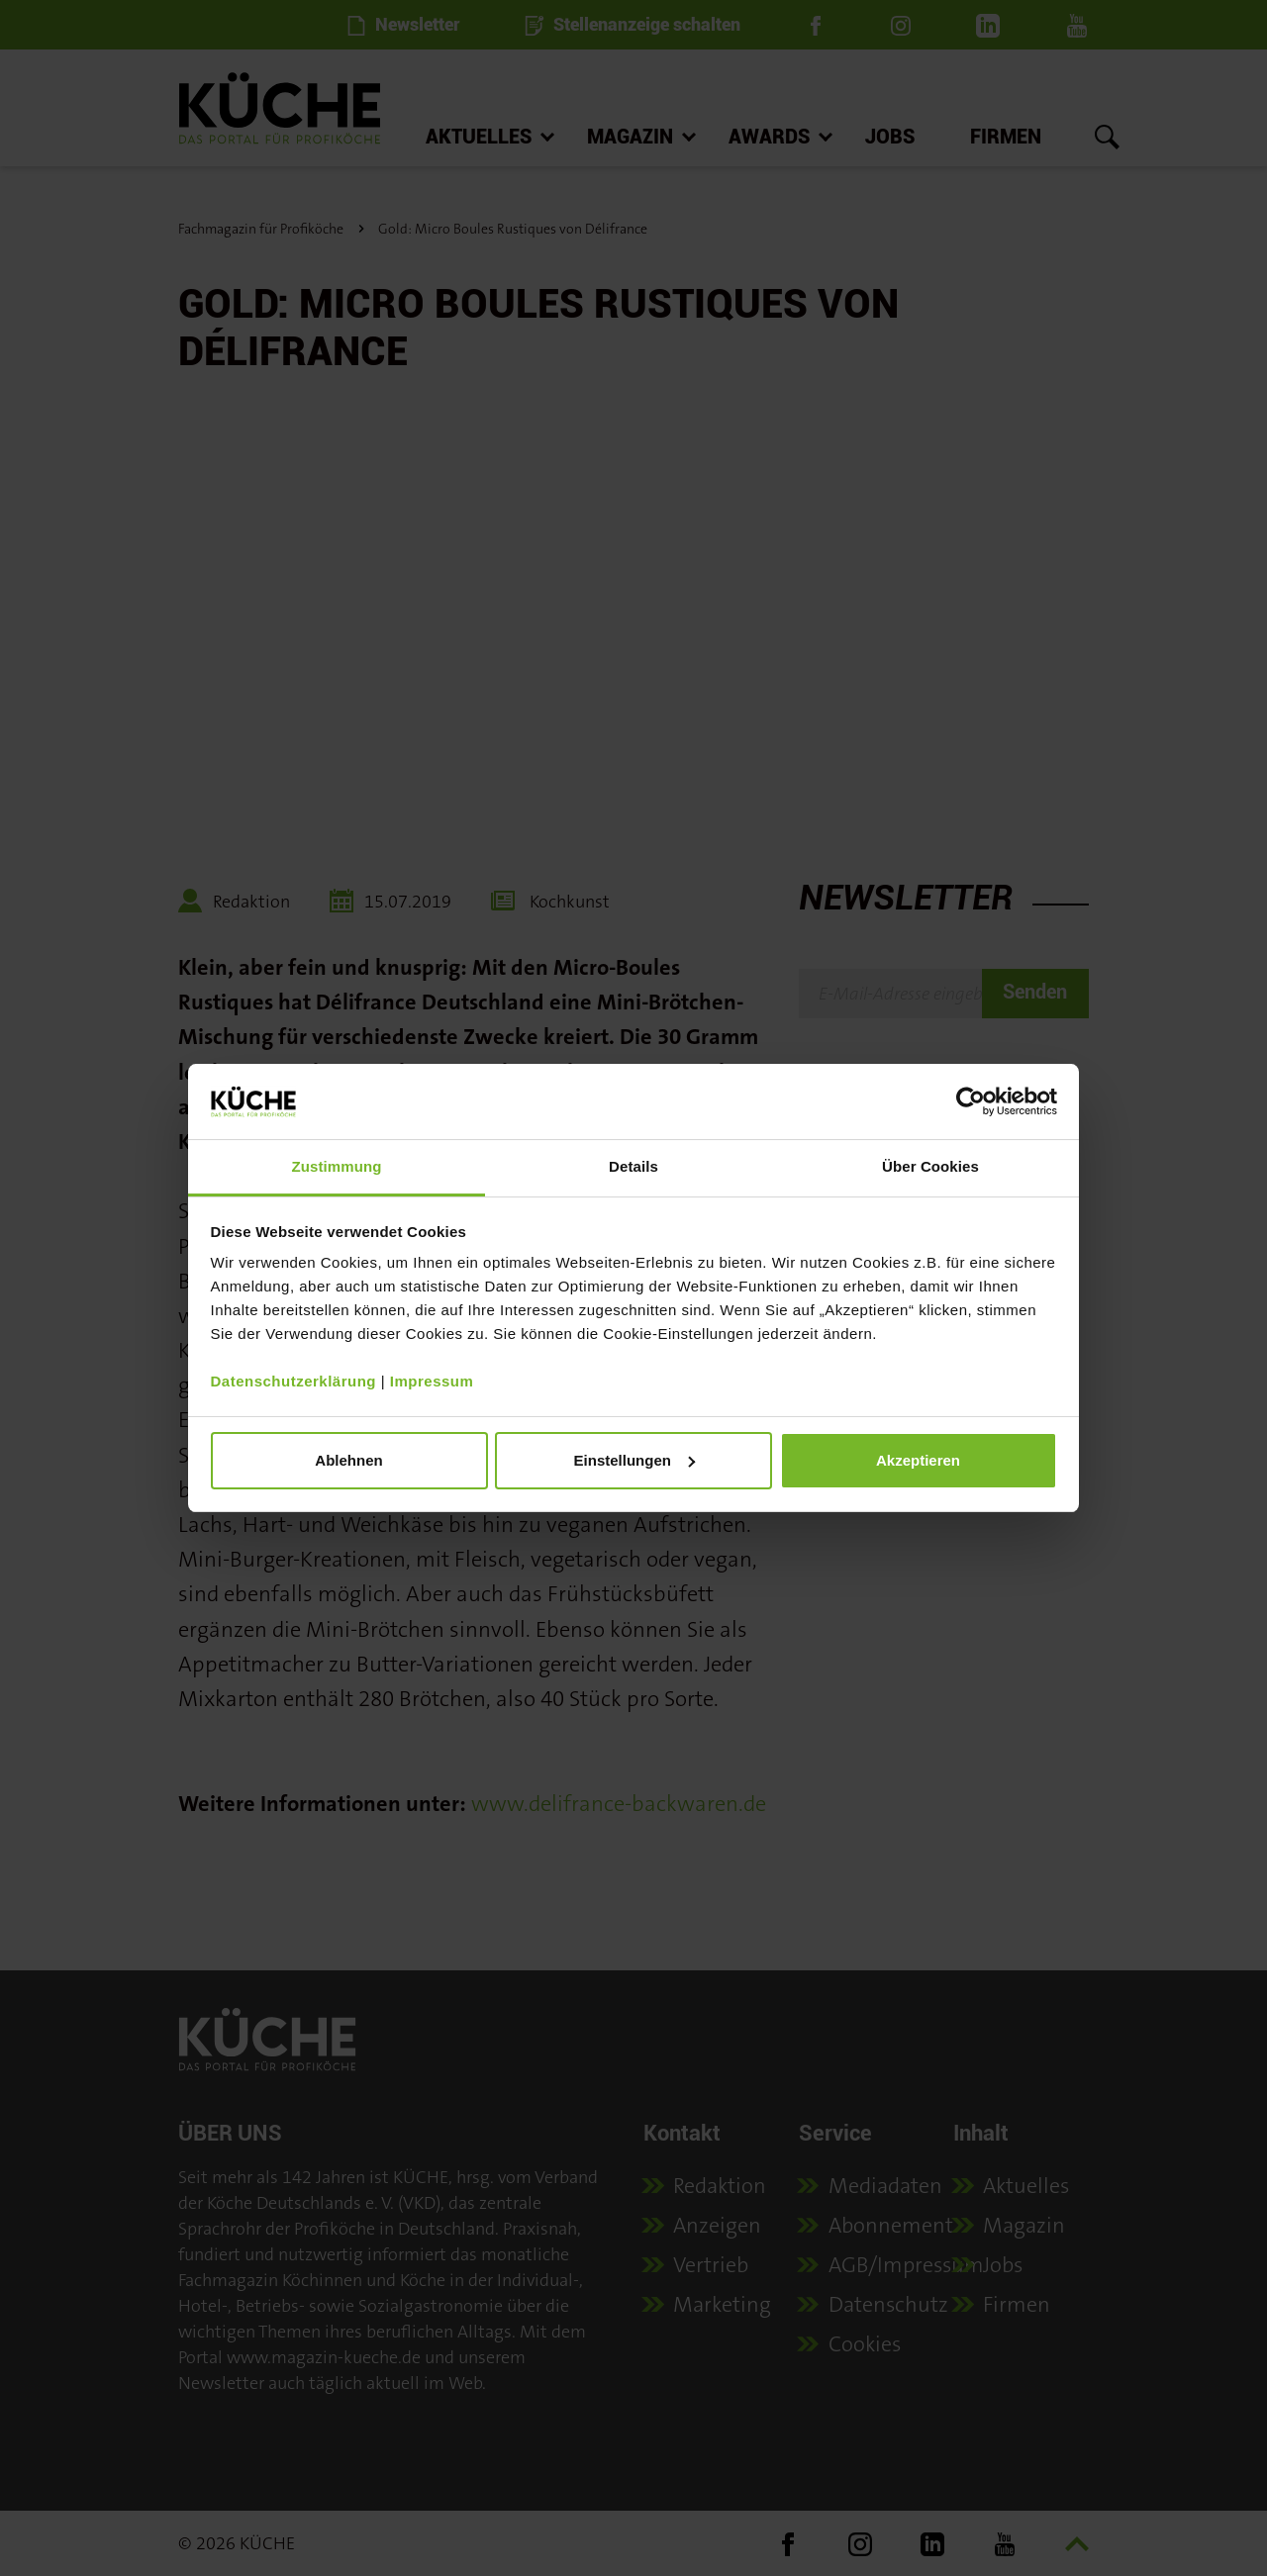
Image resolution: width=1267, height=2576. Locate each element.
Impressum (432, 1381)
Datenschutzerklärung (294, 1381)
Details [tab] (633, 1166)
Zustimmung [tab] (337, 1166)
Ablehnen (348, 1460)
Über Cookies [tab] (930, 1166)
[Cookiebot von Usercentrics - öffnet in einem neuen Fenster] (970, 1101)
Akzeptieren (918, 1460)
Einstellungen (634, 1460)
